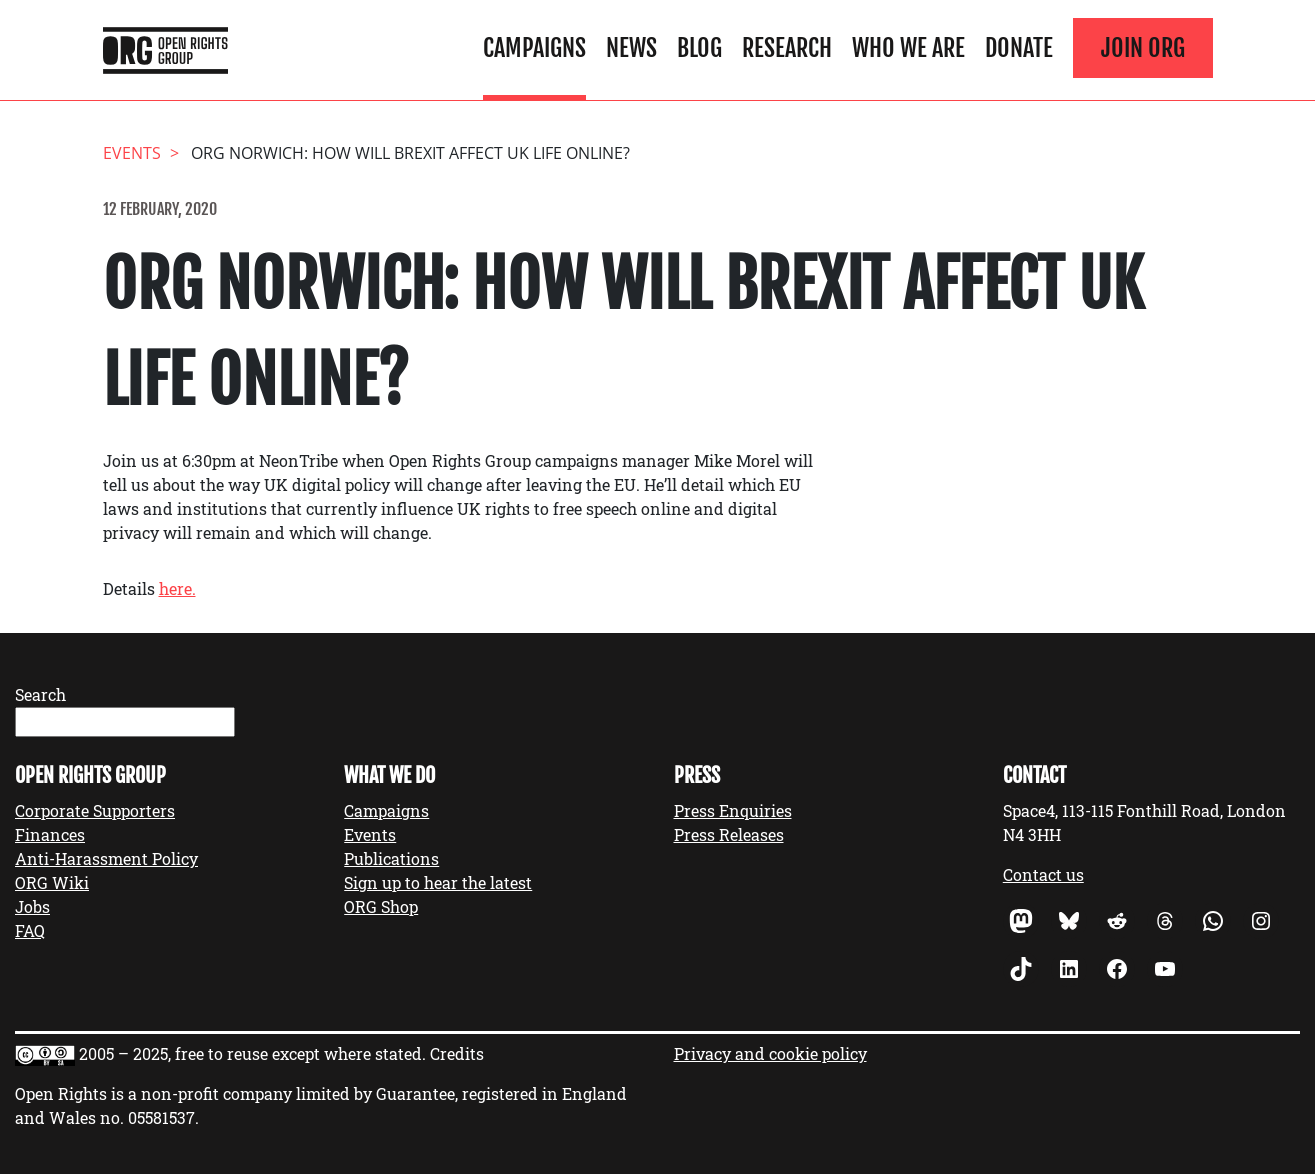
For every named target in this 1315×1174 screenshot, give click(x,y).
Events (370, 834)
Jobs (32, 906)
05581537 (161, 1117)
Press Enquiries (733, 810)
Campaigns (534, 48)
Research (787, 48)
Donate (1019, 48)
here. (177, 588)
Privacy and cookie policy (770, 1053)
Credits (457, 1053)
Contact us (1043, 874)
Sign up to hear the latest (438, 882)
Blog (699, 48)
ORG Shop (381, 906)
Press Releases (729, 834)
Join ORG (1143, 48)
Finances (50, 834)
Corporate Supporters (95, 810)
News (631, 48)
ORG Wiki (52, 882)
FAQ (30, 930)
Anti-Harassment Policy (106, 858)
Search (40, 694)
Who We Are (908, 48)
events (132, 153)
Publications (391, 858)
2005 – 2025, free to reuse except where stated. (252, 1053)
